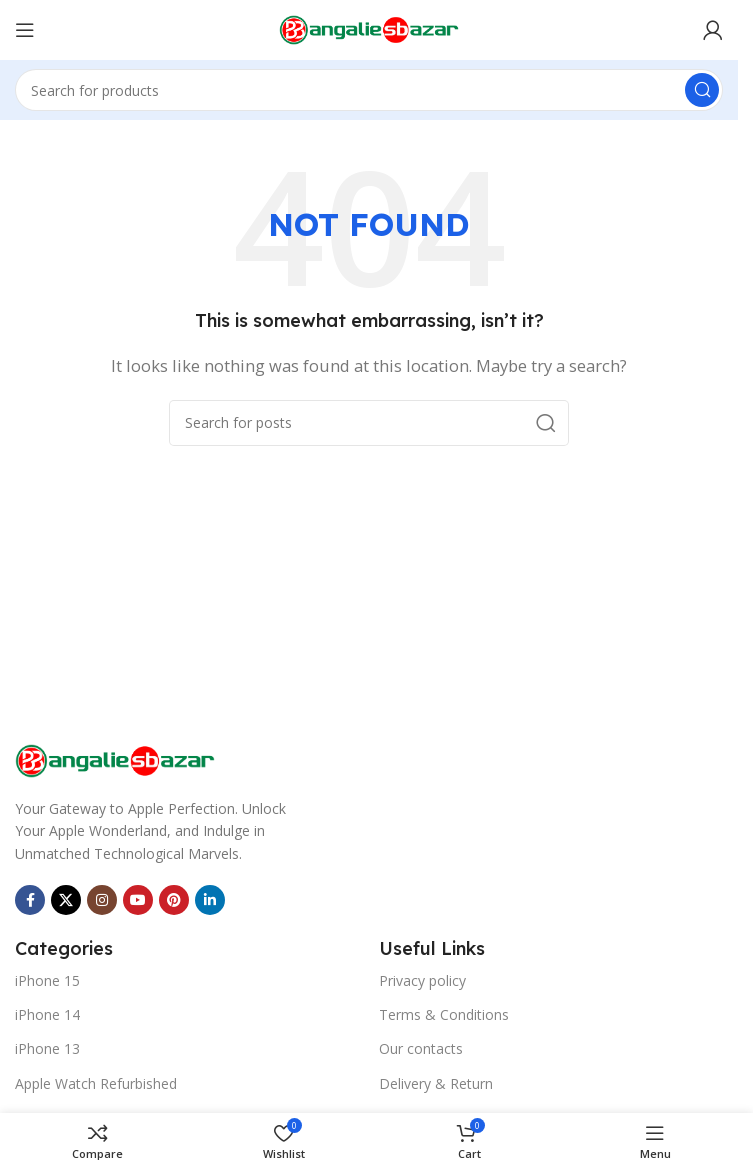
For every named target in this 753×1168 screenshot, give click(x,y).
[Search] (369, 90)
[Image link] (115, 759)
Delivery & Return (436, 1083)
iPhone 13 (47, 1048)
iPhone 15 (47, 980)
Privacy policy (422, 980)
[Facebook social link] (30, 900)
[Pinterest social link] (174, 900)
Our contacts (421, 1048)
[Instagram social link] (102, 900)
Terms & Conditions (444, 1014)
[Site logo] (369, 28)
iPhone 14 (47, 1014)
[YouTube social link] (138, 900)
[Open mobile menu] (25, 30)
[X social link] (66, 900)
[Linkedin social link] (210, 900)
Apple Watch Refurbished (96, 1083)
